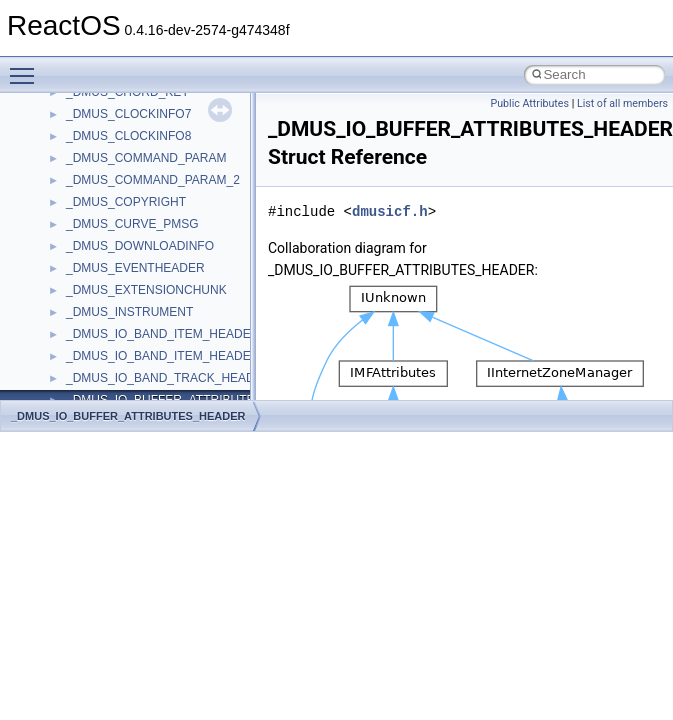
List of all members (622, 103)
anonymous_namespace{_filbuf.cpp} (162, 99)
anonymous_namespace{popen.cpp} (163, 341)
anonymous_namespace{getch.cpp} (161, 231)
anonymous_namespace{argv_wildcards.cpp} (186, 121)
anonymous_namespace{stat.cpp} (156, 385)
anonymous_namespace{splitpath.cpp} (169, 363)
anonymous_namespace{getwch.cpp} (165, 253)
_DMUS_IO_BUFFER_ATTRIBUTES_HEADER (128, 416)
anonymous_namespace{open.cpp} (160, 319)
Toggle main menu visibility (27, 67)
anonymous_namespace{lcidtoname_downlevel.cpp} (206, 275)
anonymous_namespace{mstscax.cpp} (168, 297)
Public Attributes (529, 103)
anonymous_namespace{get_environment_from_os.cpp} (216, 209)
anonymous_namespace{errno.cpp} (160, 187)
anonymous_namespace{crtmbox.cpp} (168, 165)
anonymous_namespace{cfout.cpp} (159, 143)
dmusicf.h (390, 211)
